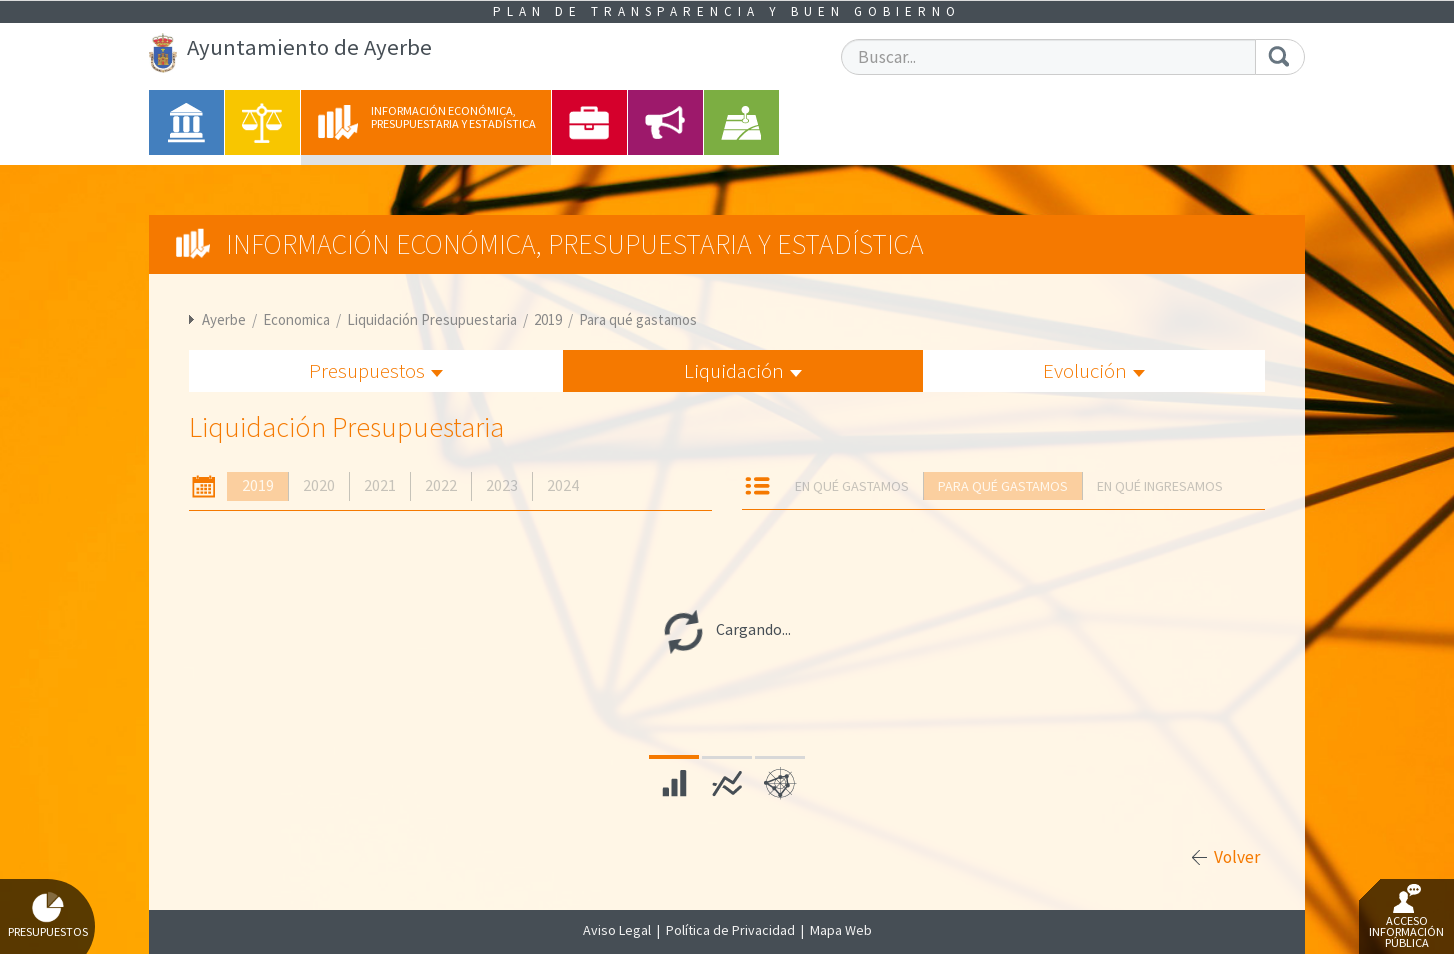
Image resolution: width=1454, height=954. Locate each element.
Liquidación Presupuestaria (432, 319)
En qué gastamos (852, 486)
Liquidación (743, 370)
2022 (441, 485)
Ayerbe (224, 319)
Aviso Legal (617, 930)
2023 (502, 485)
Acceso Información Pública (1406, 917)
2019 (548, 319)
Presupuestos (376, 370)
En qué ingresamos (1160, 486)
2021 (380, 485)
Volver (1237, 857)
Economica (296, 319)
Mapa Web (841, 930)
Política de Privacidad (730, 930)
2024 (563, 485)
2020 (319, 485)
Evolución (1094, 370)
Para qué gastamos (638, 319)
